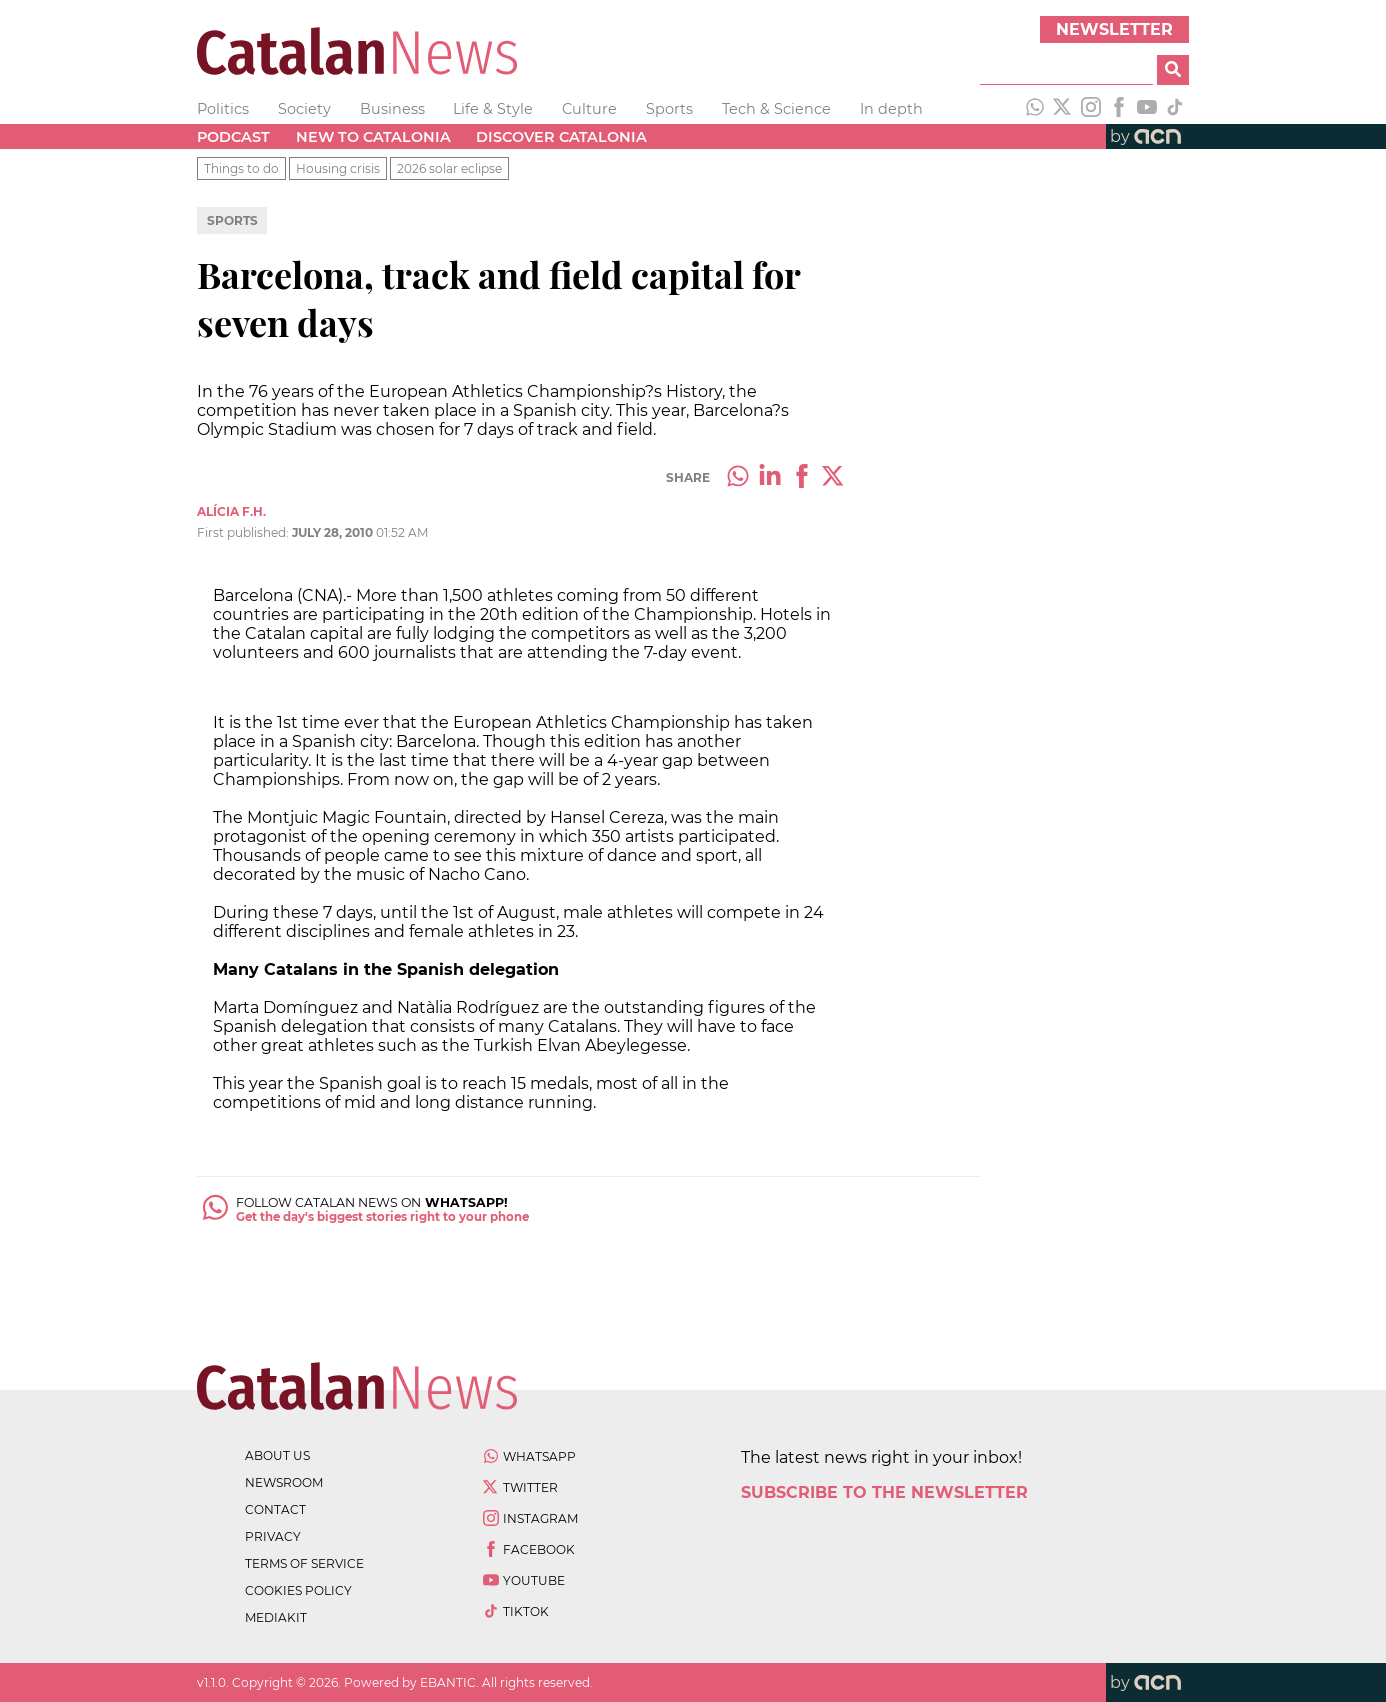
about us (277, 1455)
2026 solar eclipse (449, 168)
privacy (273, 1536)
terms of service (304, 1563)
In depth (891, 109)
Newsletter (1114, 29)
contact (275, 1509)
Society (304, 109)
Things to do (241, 168)
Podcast (233, 137)
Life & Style (493, 109)
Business (392, 109)
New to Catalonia (373, 137)
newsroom (284, 1482)
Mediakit (276, 1617)
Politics (223, 109)
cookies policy (298, 1590)
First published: (244, 532)
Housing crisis (338, 168)
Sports (669, 109)
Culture (589, 109)
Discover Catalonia (561, 137)
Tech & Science (776, 109)
